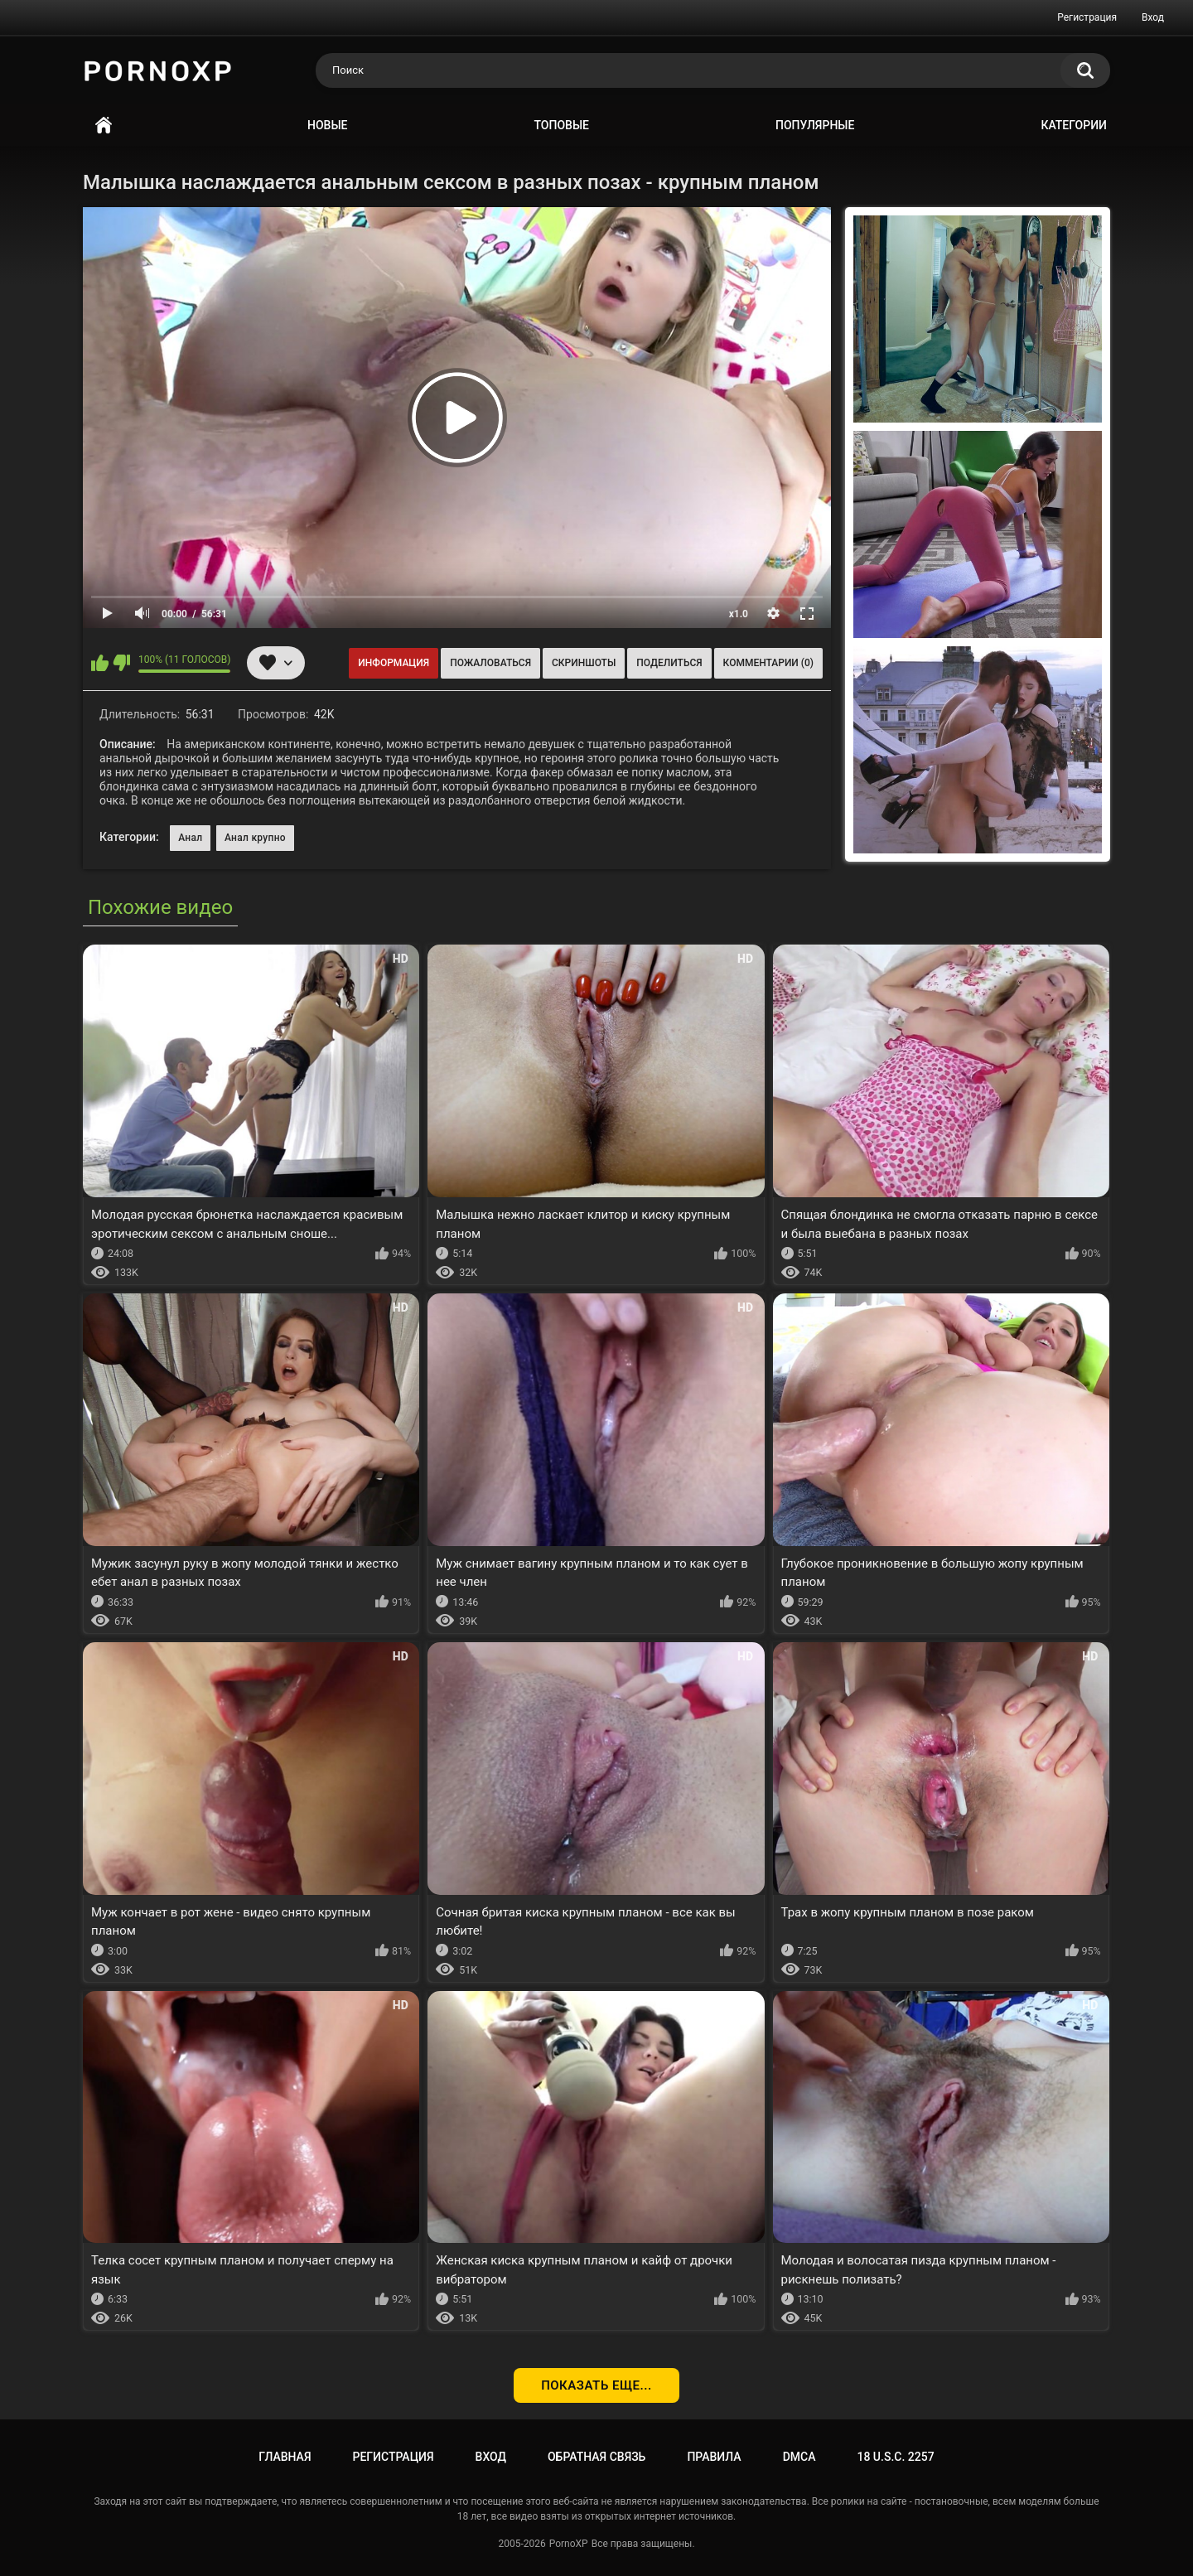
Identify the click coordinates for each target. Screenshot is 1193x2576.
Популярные (814, 125)
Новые (327, 125)
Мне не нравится (121, 663)
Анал (190, 837)
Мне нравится (100, 663)
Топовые (561, 125)
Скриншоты (584, 663)
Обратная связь (596, 2456)
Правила (714, 2456)
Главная (103, 125)
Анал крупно (255, 837)
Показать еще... (596, 2385)
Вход (1153, 17)
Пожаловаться (490, 663)
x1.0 (738, 614)
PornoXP (568, 2543)
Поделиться (669, 663)
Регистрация (1087, 17)
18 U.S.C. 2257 (895, 2456)
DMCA (799, 2456)
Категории (1074, 125)
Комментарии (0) (768, 663)
